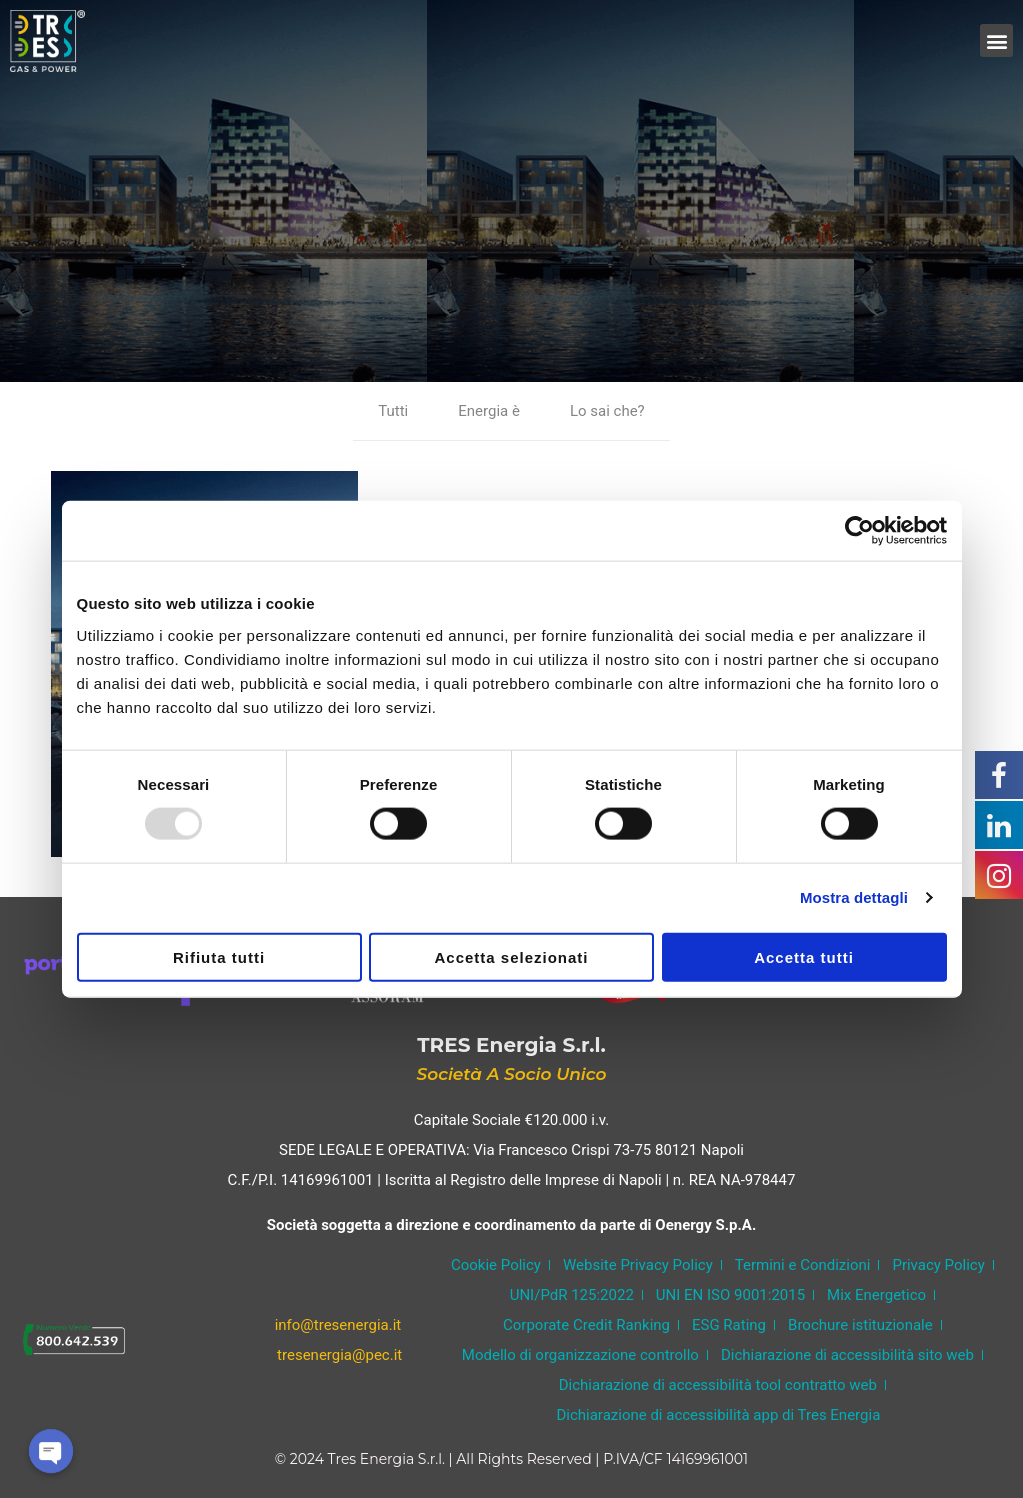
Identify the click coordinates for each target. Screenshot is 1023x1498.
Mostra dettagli (854, 897)
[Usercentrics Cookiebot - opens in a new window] (859, 531)
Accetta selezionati (511, 956)
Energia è (489, 411)
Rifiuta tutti (219, 956)
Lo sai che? (607, 411)
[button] (996, 40)
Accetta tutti (804, 956)
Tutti (393, 411)
